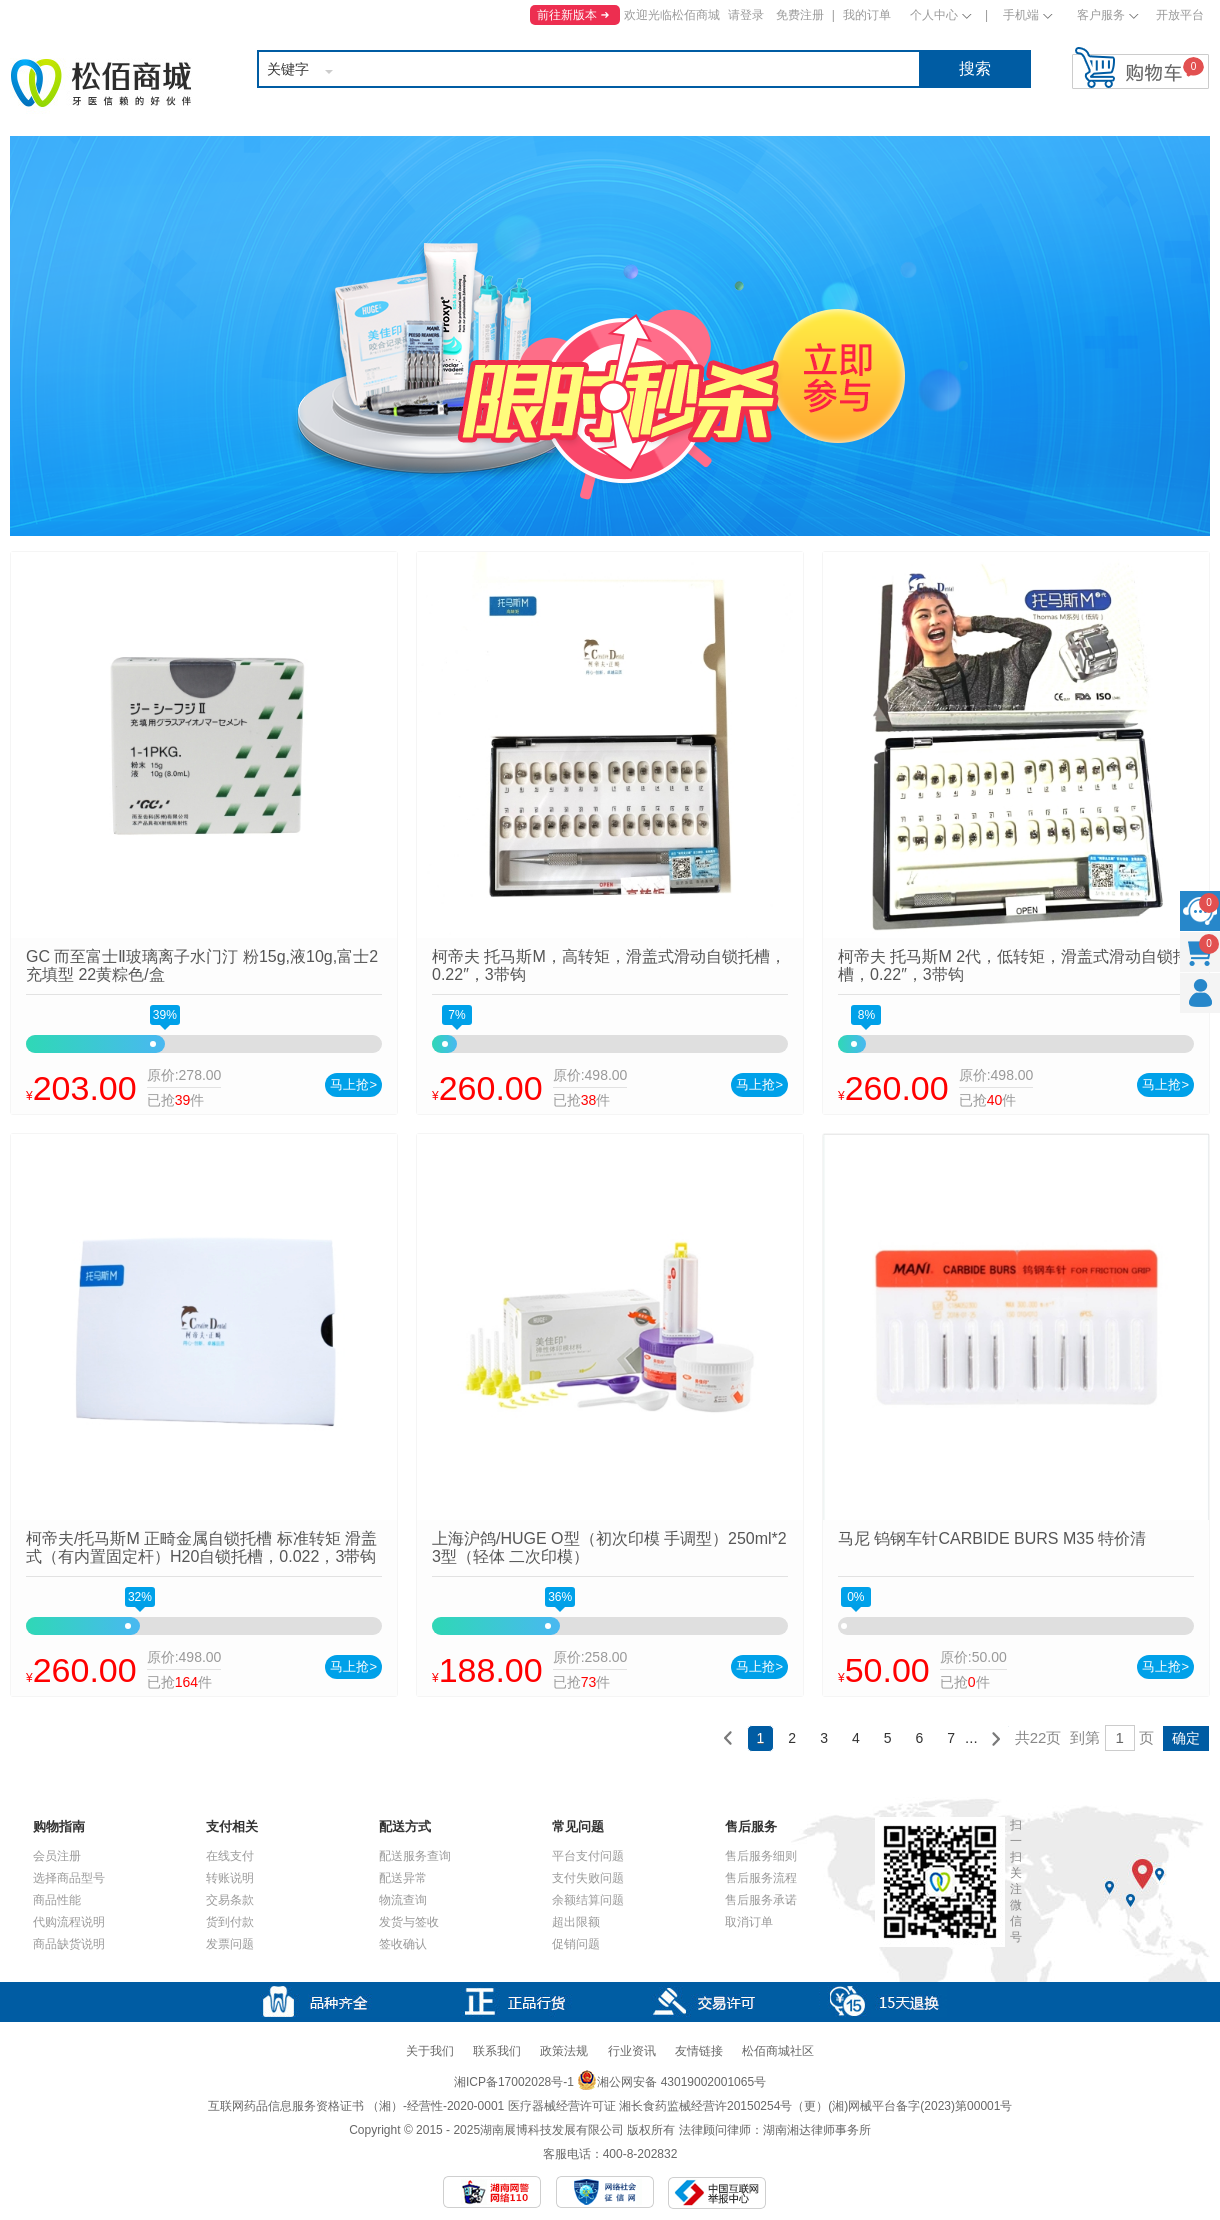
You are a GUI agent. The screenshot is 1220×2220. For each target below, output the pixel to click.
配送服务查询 (415, 1856)
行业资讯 (632, 2051)
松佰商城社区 (778, 2051)
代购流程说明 (69, 1922)
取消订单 (749, 1922)
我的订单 (867, 15)
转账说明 (230, 1878)
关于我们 (430, 2051)
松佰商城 (101, 83)
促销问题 (576, 1944)
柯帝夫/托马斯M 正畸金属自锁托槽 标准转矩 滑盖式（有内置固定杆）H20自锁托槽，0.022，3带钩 (201, 1547)
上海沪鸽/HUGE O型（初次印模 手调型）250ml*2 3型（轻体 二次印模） (609, 1547)
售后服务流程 (761, 1878)
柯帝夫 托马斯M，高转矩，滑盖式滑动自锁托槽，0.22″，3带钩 (609, 965)
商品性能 (57, 1900)
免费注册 (800, 15)
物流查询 (403, 1900)
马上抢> (353, 1084)
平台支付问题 (588, 1856)
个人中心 (934, 15)
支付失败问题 (588, 1878)
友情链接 (699, 2051)
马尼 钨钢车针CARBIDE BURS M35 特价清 (992, 1538)
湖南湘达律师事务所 (817, 2130)
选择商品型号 (69, 1878)
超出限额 (576, 1922)
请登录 (746, 15)
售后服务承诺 (761, 1900)
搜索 (975, 68)
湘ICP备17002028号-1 (514, 2082)
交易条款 (230, 1900)
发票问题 (230, 1944)
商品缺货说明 (69, 1944)
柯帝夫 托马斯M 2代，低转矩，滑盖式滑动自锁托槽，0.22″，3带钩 (1013, 965)
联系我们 (497, 2051)
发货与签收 (409, 1922)
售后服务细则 (761, 1856)
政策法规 (564, 2051)
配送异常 (403, 1878)
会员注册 (57, 1856)
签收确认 (403, 1944)
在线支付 (230, 1856)
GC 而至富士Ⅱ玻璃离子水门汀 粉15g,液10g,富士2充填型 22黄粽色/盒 (202, 965)
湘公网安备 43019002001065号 (671, 2082)
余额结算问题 (588, 1900)
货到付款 (230, 1922)
